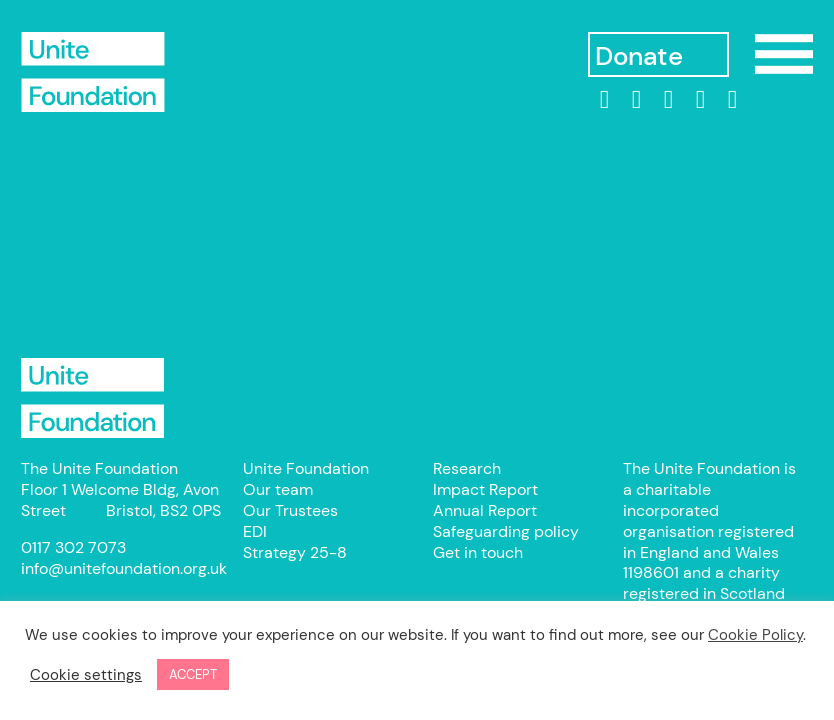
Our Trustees (290, 510)
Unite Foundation (93, 398)
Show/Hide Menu (784, 54)
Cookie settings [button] (86, 675)
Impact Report (485, 489)
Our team (278, 489)
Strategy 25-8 (295, 552)
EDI (255, 531)
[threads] (700, 100)
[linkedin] (604, 100)
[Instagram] (668, 100)
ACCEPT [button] (193, 674)
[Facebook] (636, 100)
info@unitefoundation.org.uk (124, 568)
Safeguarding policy (506, 531)
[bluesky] (732, 100)
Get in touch (478, 552)
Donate (638, 56)
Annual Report (485, 510)
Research (467, 468)
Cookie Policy (755, 635)
